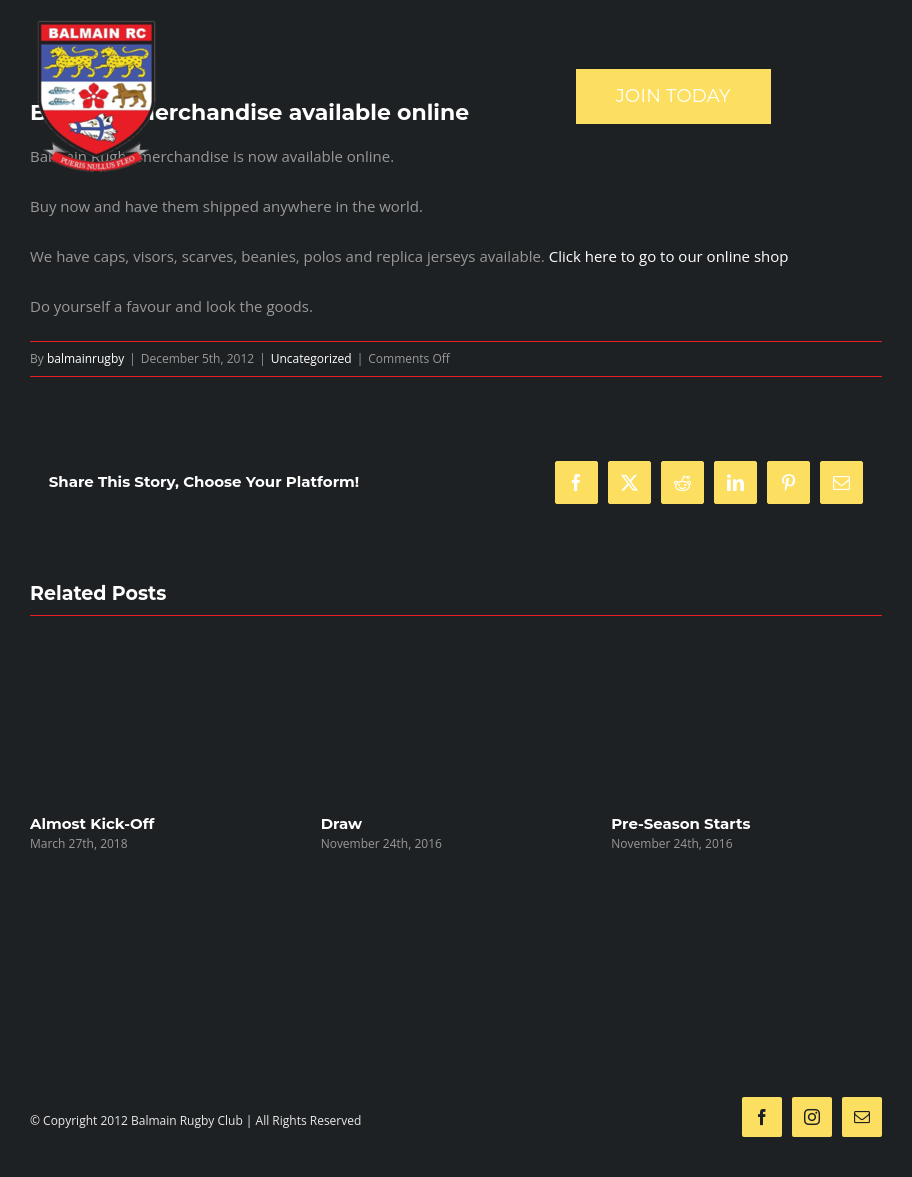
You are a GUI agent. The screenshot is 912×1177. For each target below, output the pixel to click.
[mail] (862, 1117)
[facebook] (762, 1117)
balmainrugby (85, 358)
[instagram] (812, 1117)
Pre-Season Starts (680, 823)
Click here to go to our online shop (669, 256)
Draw (341, 823)
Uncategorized (311, 358)
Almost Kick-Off (92, 823)
